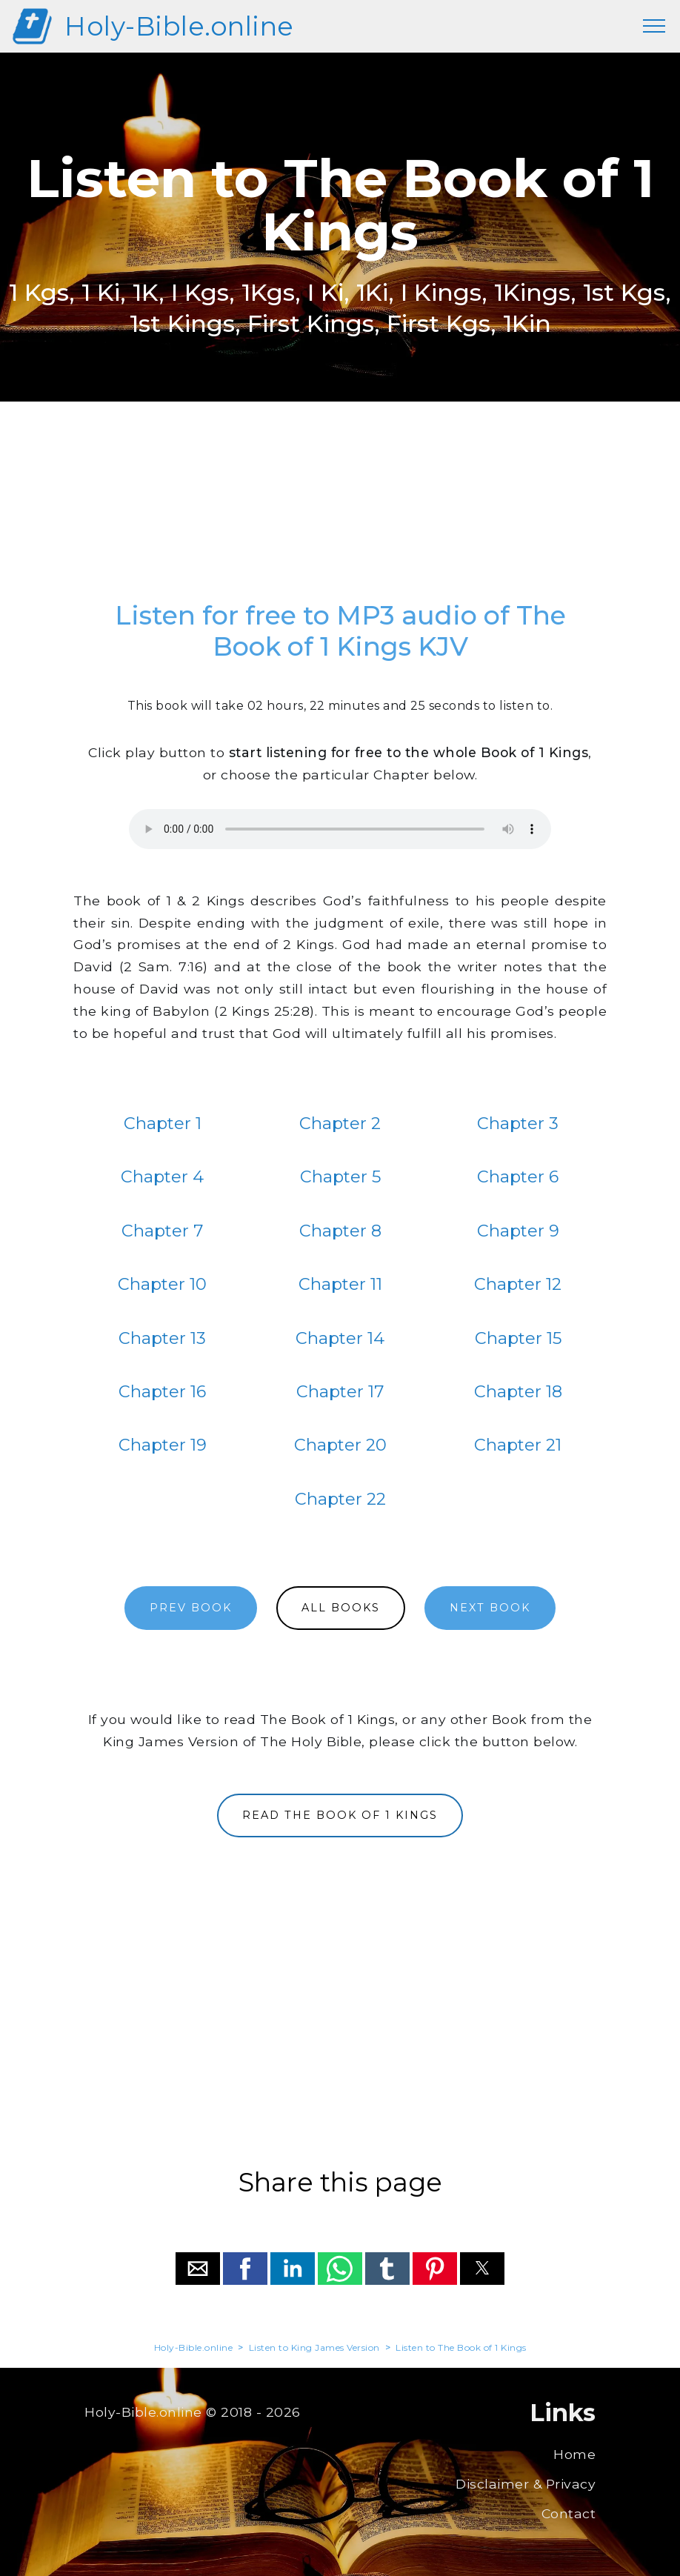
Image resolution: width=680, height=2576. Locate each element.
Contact (568, 2513)
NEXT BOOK (490, 1607)
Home (574, 2454)
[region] (340, 508)
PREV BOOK (191, 1607)
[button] (198, 2268)
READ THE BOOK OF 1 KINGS (340, 1815)
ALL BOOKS (340, 1607)
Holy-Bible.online (179, 26)
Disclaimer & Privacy (526, 2484)
